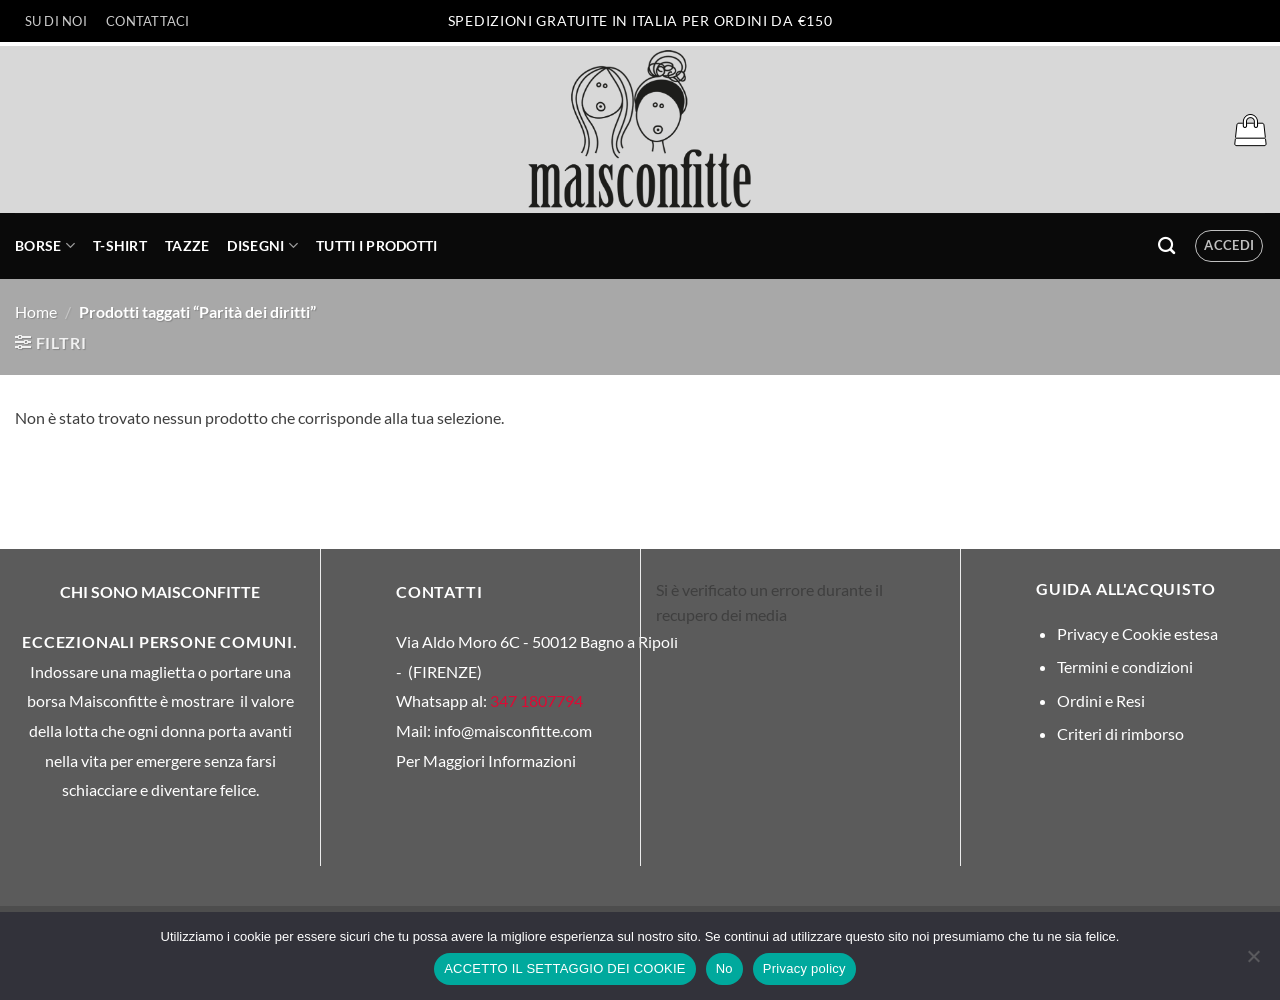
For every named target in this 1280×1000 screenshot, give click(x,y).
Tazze (187, 245)
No (724, 968)
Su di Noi (56, 21)
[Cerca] (1166, 246)
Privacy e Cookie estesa (1137, 633)
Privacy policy (804, 968)
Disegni (262, 245)
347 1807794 (536, 700)
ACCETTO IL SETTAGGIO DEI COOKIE (565, 968)
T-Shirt (120, 245)
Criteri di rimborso (1120, 733)
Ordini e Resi (1101, 700)
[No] (1253, 962)
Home (36, 311)
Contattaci (148, 21)
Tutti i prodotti (377, 245)
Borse (45, 245)
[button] (1250, 130)
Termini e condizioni (1125, 666)
